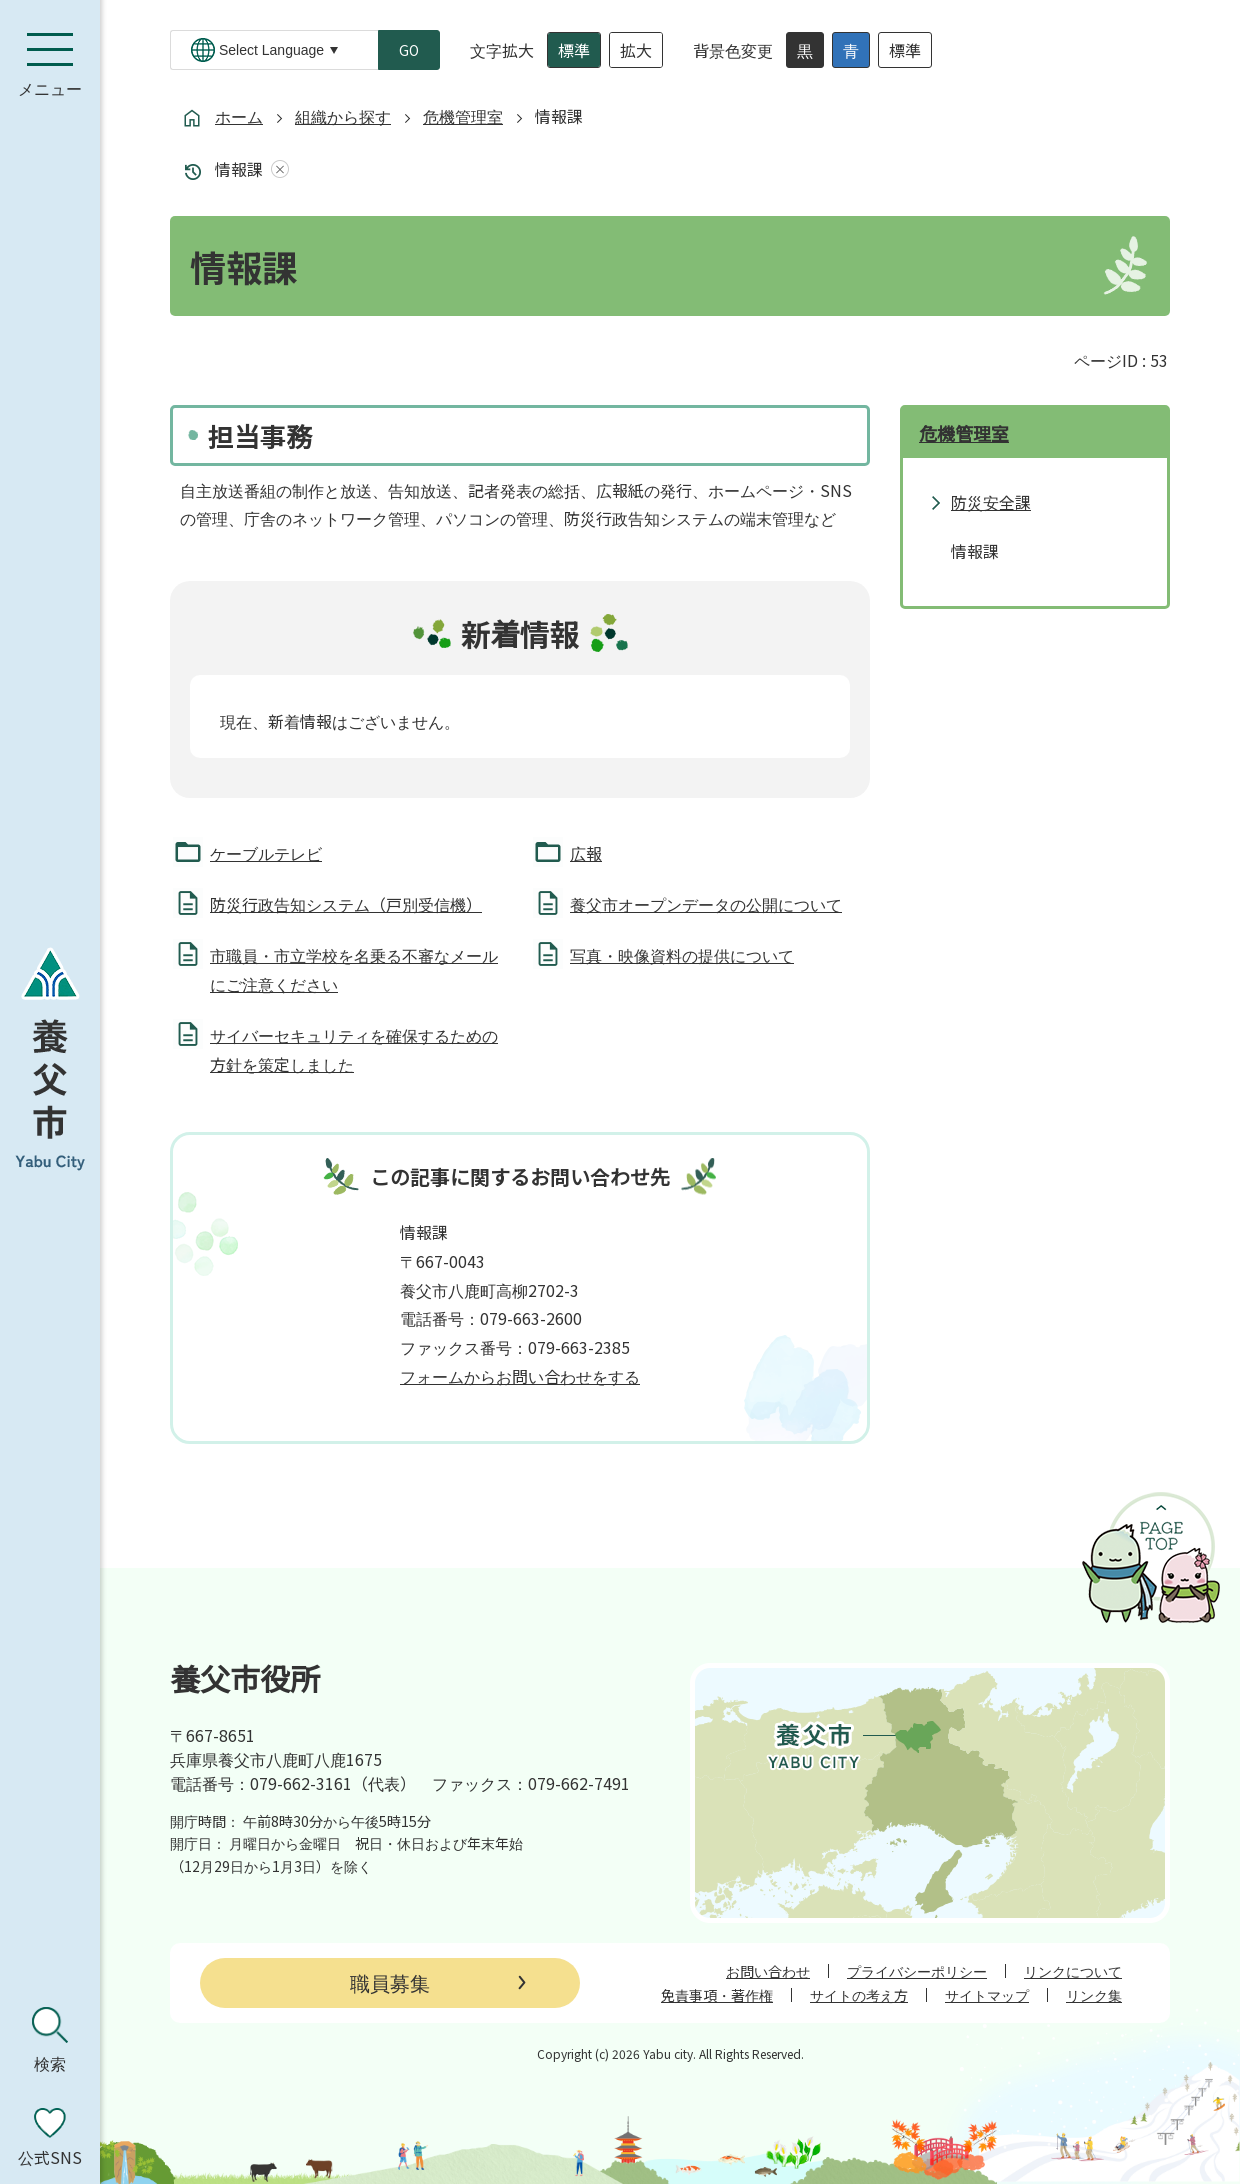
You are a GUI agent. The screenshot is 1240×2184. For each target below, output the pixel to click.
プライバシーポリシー (917, 1971)
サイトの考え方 (859, 1995)
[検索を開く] (50, 2040)
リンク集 (1094, 1995)
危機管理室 (463, 116)
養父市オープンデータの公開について (706, 904)
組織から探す (343, 116)
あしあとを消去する (276, 169)
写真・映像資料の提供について (682, 955)
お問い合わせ (768, 1971)
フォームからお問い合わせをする (520, 1376)
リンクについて (1073, 1971)
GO (409, 50)
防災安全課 (991, 502)
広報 (586, 853)
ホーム (239, 116)
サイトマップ (987, 1995)
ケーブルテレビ (266, 853)
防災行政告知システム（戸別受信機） (346, 904)
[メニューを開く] (50, 65)
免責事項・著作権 (717, 1995)
